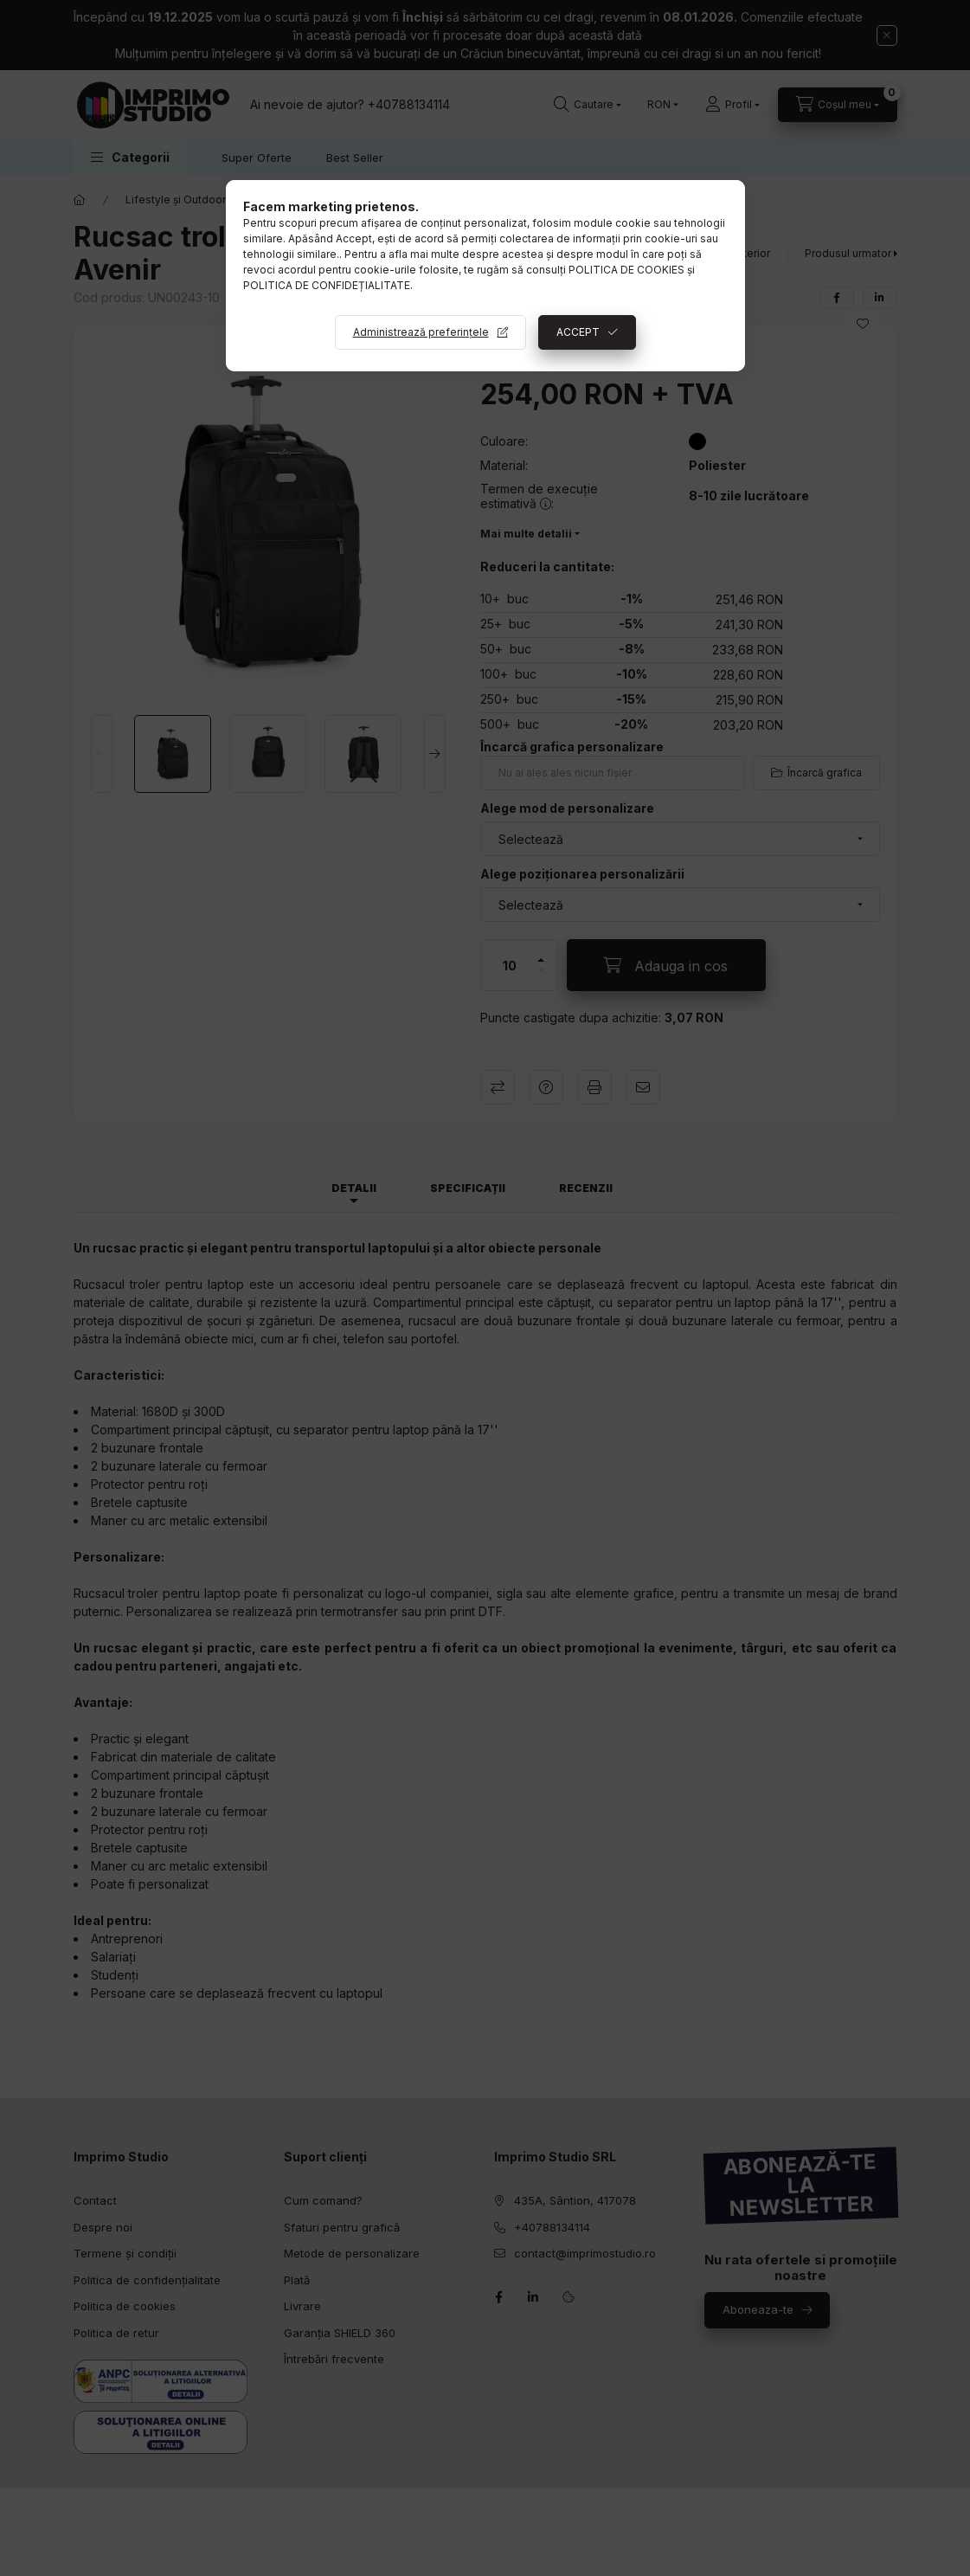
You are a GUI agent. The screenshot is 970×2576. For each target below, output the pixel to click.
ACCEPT (578, 331)
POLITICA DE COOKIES (626, 269)
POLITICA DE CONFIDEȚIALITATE (326, 285)
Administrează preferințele (421, 331)
